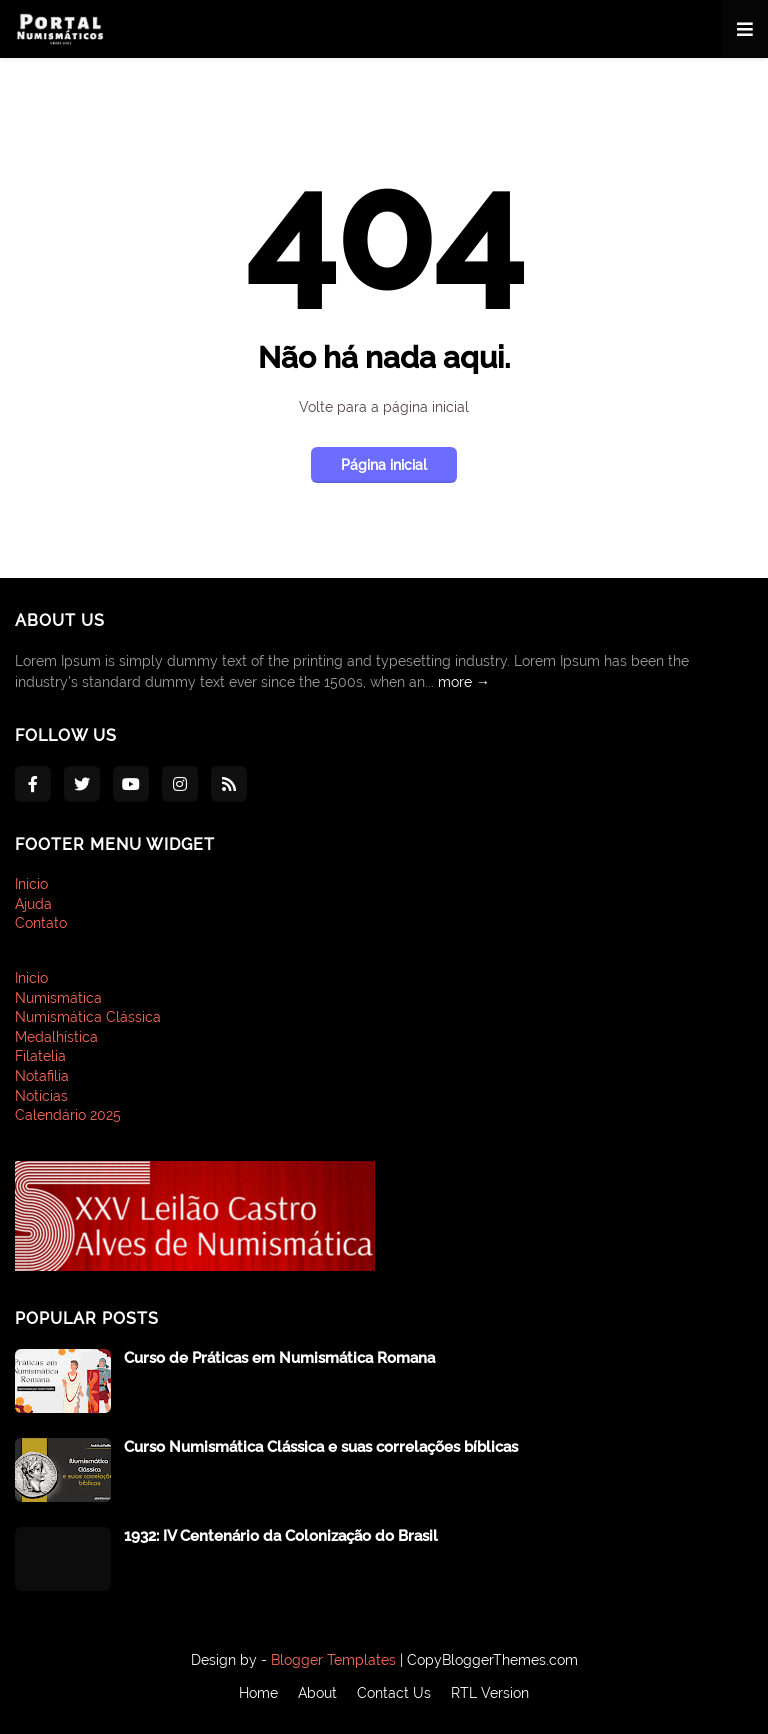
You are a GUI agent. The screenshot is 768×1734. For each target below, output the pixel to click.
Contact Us (394, 1693)
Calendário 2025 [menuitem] (68, 1115)
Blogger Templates (333, 1660)
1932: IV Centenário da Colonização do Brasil (281, 1536)
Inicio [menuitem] (31, 978)
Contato (41, 923)
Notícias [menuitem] (41, 1096)
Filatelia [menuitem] (40, 1056)
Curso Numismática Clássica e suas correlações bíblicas (321, 1447)
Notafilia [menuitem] (42, 1076)
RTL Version (490, 1693)
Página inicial (384, 465)
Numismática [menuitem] (58, 998)
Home (258, 1693)
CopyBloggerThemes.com (492, 1660)
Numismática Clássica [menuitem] (88, 1017)
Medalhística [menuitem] (56, 1037)
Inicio (31, 884)
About (317, 1693)
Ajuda (33, 904)
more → (464, 682)
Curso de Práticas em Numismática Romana (279, 1358)
